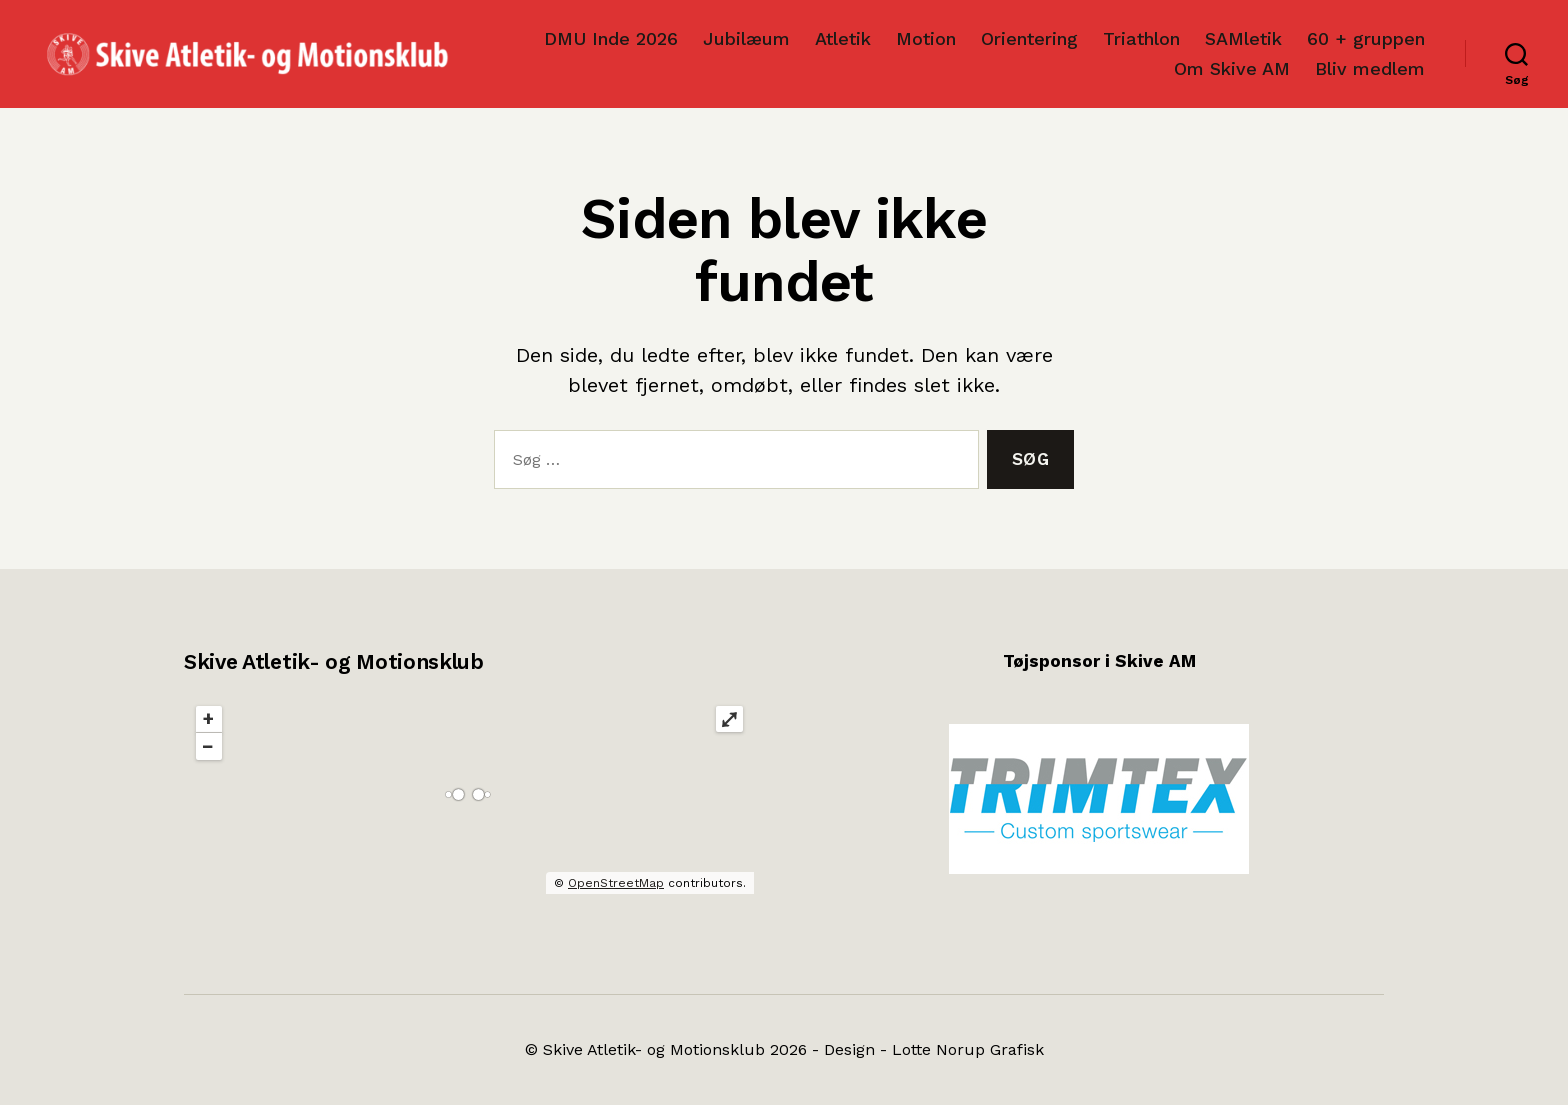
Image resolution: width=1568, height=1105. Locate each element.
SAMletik (1243, 38)
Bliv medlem (1370, 68)
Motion (926, 38)
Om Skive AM (1232, 68)
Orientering (1029, 38)
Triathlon (1141, 38)
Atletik (843, 38)
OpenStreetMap (616, 883)
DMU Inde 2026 (611, 38)
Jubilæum (746, 38)
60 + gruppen (1366, 38)
